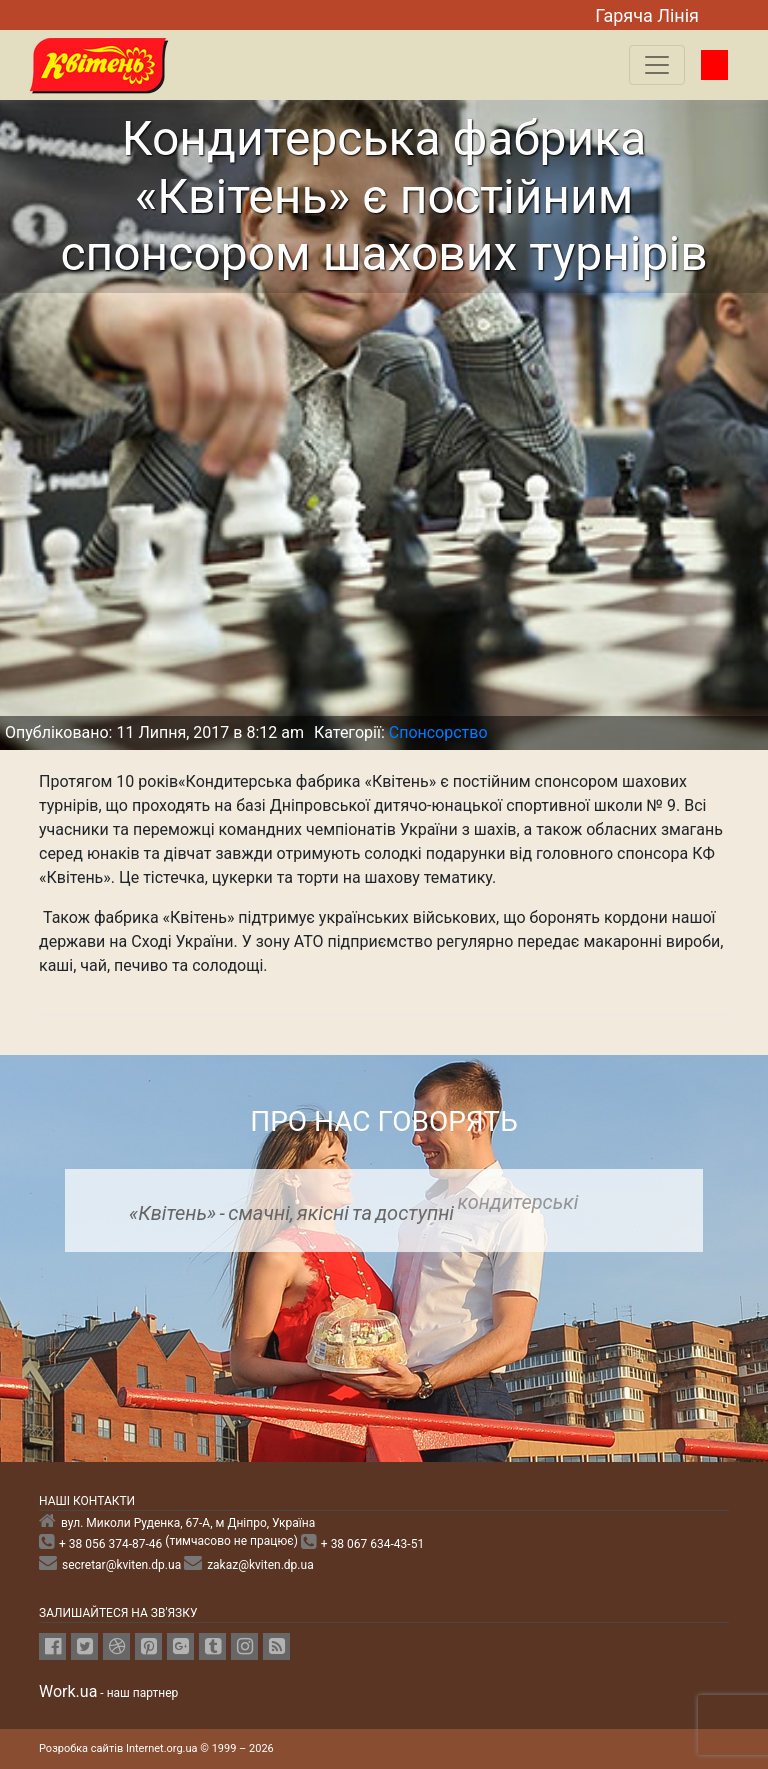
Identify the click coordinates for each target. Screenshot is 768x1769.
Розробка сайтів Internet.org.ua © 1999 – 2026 (156, 1748)
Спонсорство (438, 732)
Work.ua (68, 1691)
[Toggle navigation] (657, 65)
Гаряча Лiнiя (647, 15)
